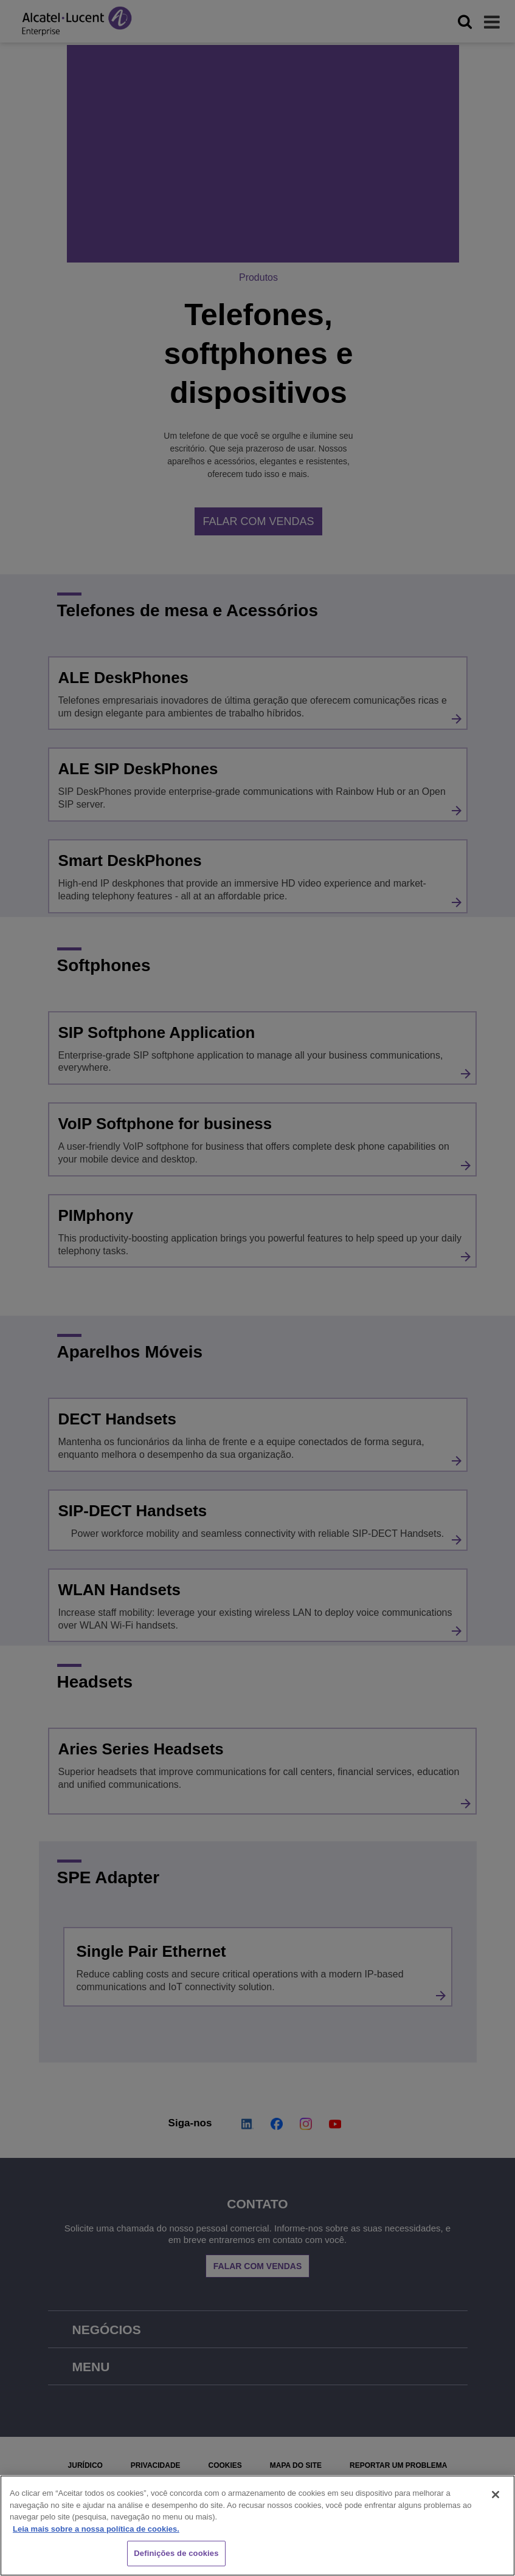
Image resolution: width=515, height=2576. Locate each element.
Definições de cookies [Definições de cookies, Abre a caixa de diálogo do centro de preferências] (176, 2553)
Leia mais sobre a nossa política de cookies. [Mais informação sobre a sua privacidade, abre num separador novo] (96, 2528)
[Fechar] (495, 2494)
